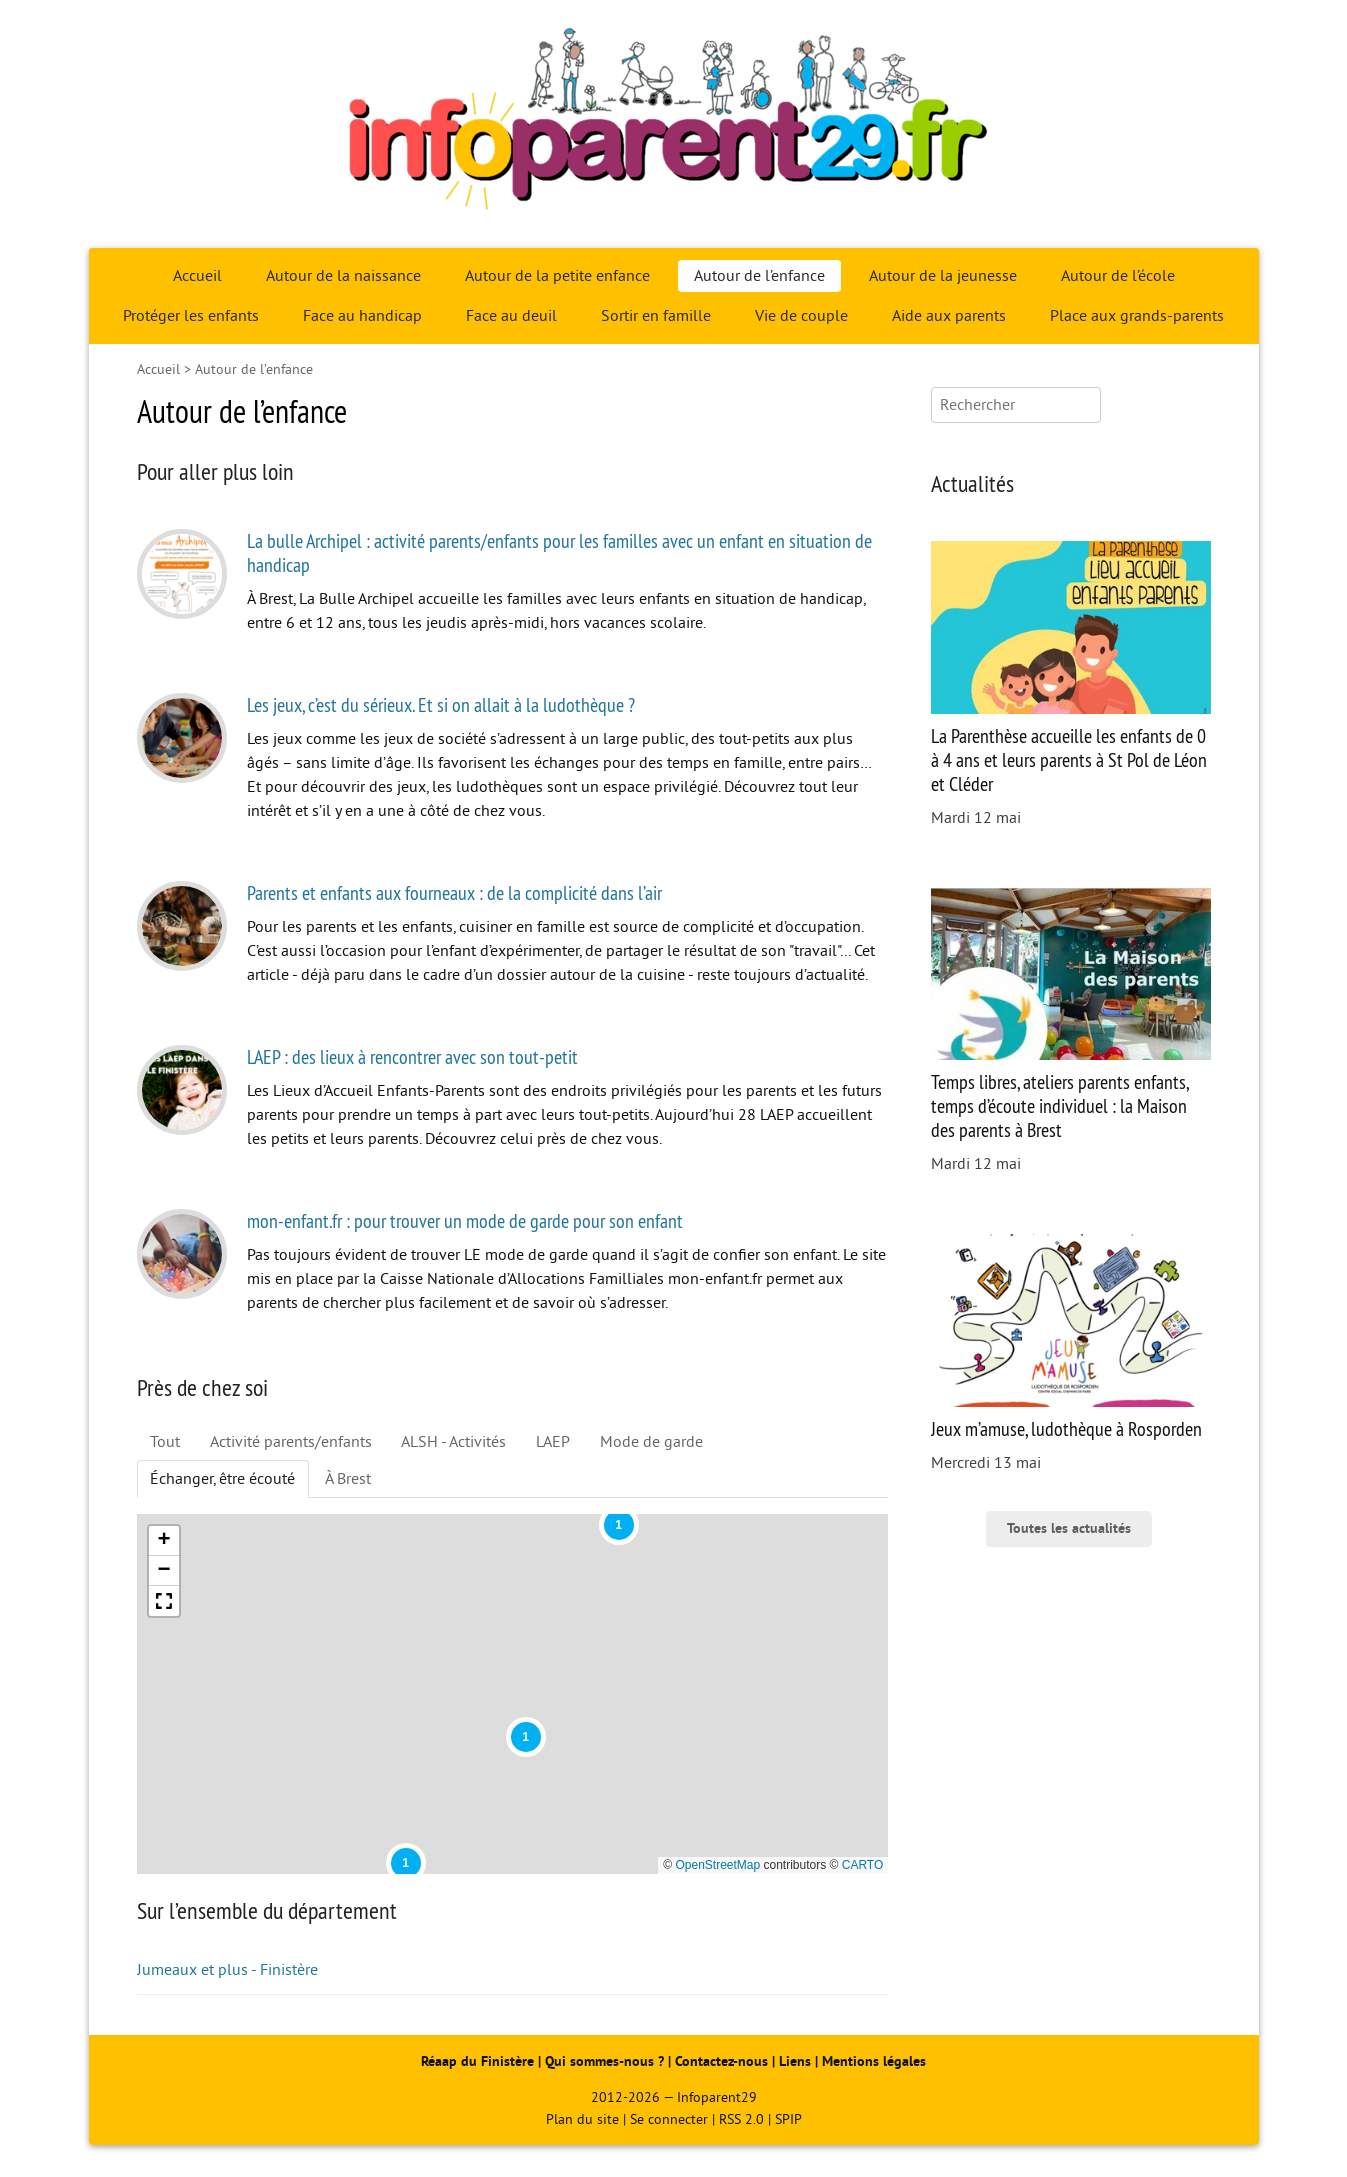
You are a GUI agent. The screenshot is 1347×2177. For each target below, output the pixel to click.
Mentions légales (874, 2061)
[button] (406, 1863)
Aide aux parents (949, 316)
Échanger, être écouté (222, 1479)
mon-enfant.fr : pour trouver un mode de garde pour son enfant (465, 1220)
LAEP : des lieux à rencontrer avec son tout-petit (412, 1056)
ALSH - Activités (453, 1442)
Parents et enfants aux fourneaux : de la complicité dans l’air (454, 892)
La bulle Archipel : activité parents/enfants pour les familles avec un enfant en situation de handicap (559, 552)
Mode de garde (651, 1442)
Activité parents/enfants (291, 1442)
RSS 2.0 (741, 2119)
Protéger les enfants (191, 316)
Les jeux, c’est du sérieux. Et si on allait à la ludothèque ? (441, 704)
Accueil (197, 276)
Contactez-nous (721, 2061)
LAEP (553, 1442)
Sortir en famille (656, 316)
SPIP (788, 2119)
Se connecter (669, 2119)
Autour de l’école (1118, 276)
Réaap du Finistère (477, 2061)
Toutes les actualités (1069, 1528)
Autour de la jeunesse (943, 276)
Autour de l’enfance (759, 276)
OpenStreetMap (717, 1865)
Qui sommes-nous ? (606, 2061)
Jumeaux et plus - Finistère (227, 1970)
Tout (165, 1442)
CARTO (863, 1865)
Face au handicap (362, 316)
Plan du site (582, 2119)
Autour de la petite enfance (557, 276)
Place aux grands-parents (1137, 316)
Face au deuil (511, 316)
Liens (795, 2061)
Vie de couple (801, 316)
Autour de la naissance (343, 276)
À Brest (348, 1479)
